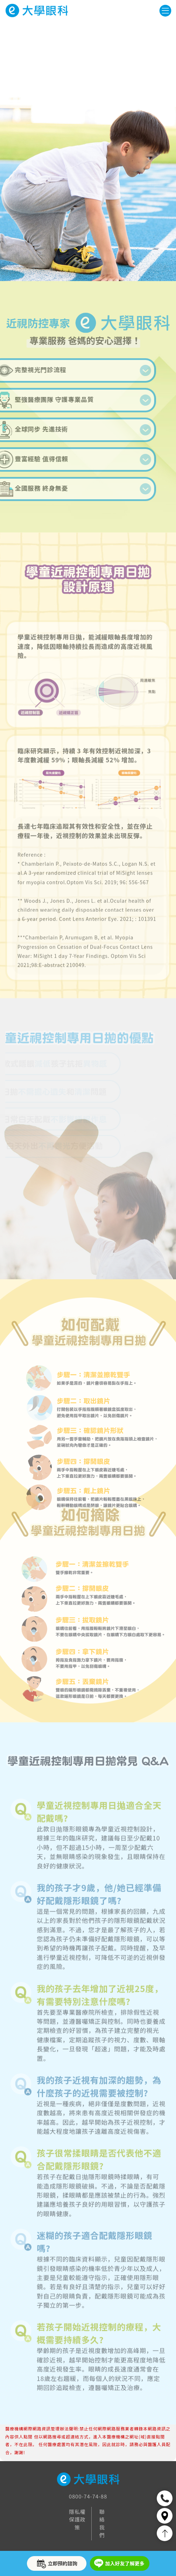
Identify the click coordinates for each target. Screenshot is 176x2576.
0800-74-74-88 (88, 2496)
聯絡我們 (102, 2523)
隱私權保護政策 (77, 2519)
